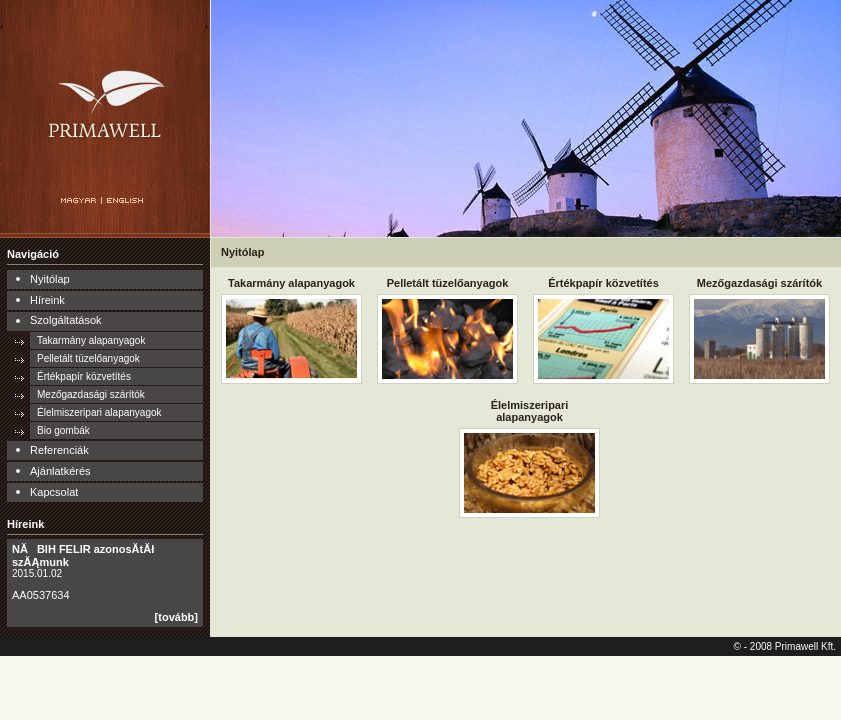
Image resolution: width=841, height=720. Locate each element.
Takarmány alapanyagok (91, 340)
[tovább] (176, 617)
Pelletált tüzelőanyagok (88, 358)
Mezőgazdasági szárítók (91, 394)
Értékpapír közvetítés (84, 376)
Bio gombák (63, 430)
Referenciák (59, 450)
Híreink (47, 300)
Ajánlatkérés (60, 471)
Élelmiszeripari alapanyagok (99, 412)
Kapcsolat (54, 492)
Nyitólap (50, 279)
